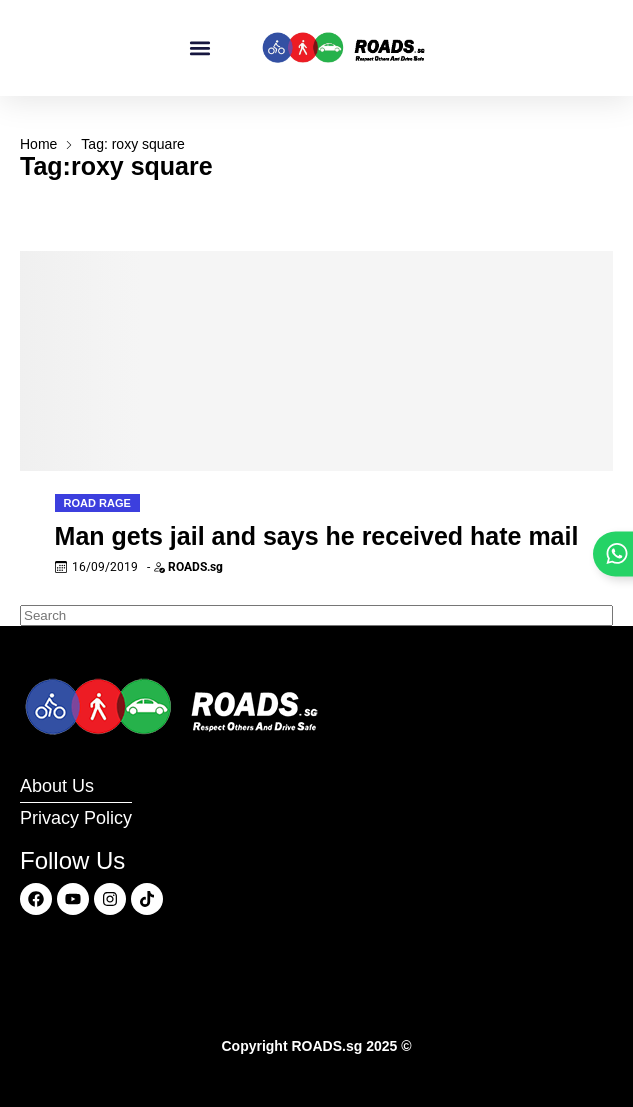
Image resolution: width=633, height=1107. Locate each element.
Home (38, 144)
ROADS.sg (195, 567)
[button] (199, 48)
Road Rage (97, 503)
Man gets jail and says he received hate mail (317, 536)
